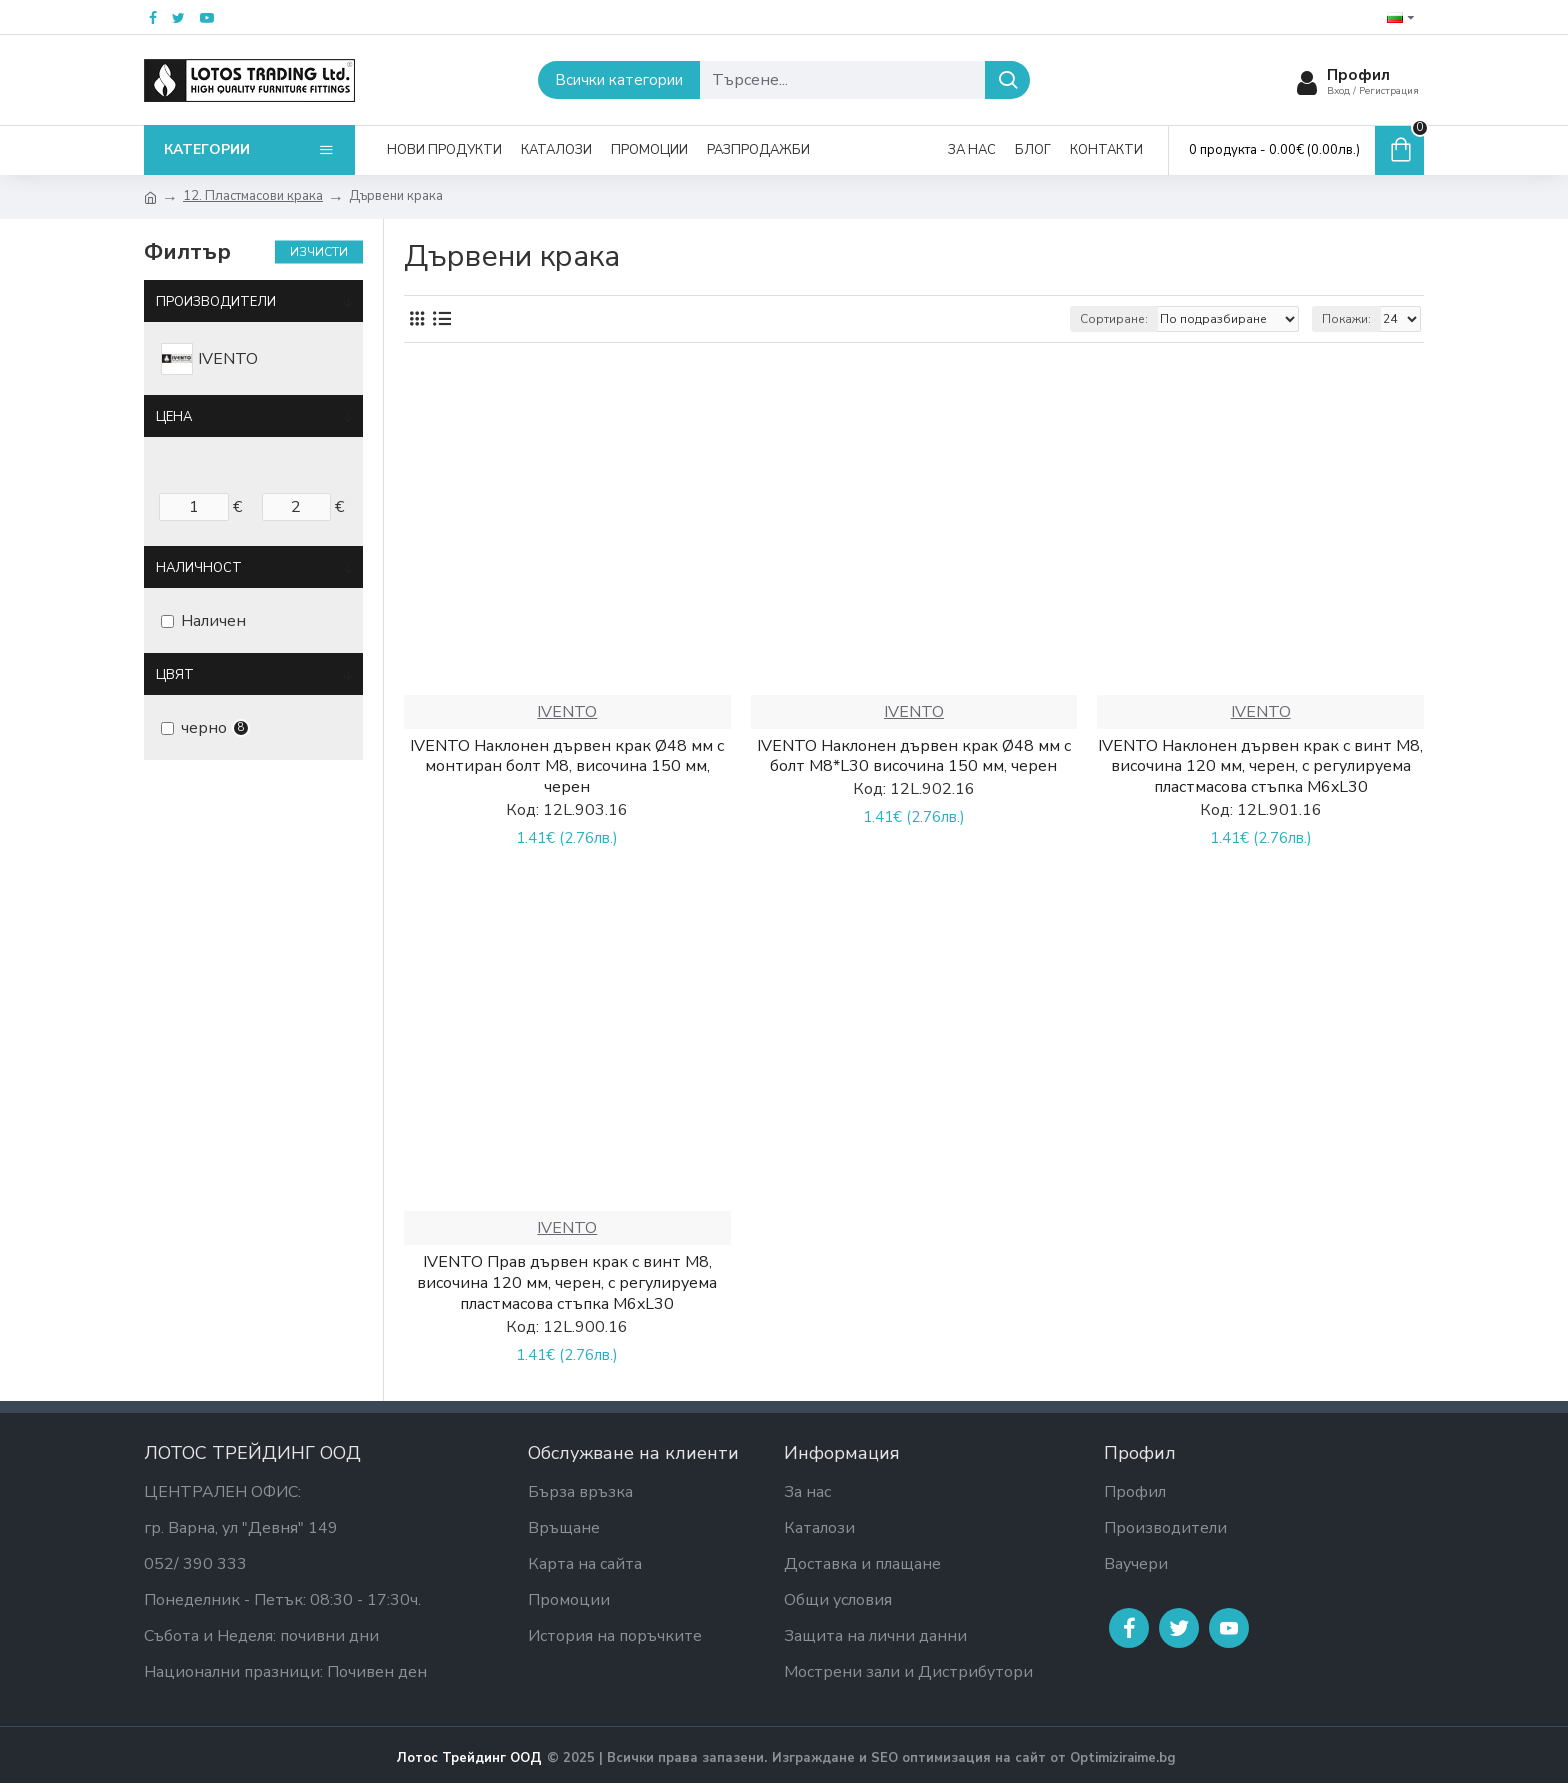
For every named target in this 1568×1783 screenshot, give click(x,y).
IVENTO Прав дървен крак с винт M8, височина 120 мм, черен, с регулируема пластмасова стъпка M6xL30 (567, 1283)
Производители (216, 302)
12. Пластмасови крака (253, 196)
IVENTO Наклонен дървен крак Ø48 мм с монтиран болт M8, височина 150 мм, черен (567, 767)
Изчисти (319, 252)
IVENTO (567, 712)
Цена (174, 417)
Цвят (175, 675)
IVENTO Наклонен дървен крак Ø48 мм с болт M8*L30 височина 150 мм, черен (914, 757)
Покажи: (1346, 319)
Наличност (199, 568)
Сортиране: (1114, 319)
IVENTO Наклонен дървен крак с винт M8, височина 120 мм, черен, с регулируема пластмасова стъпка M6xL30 (1260, 767)
